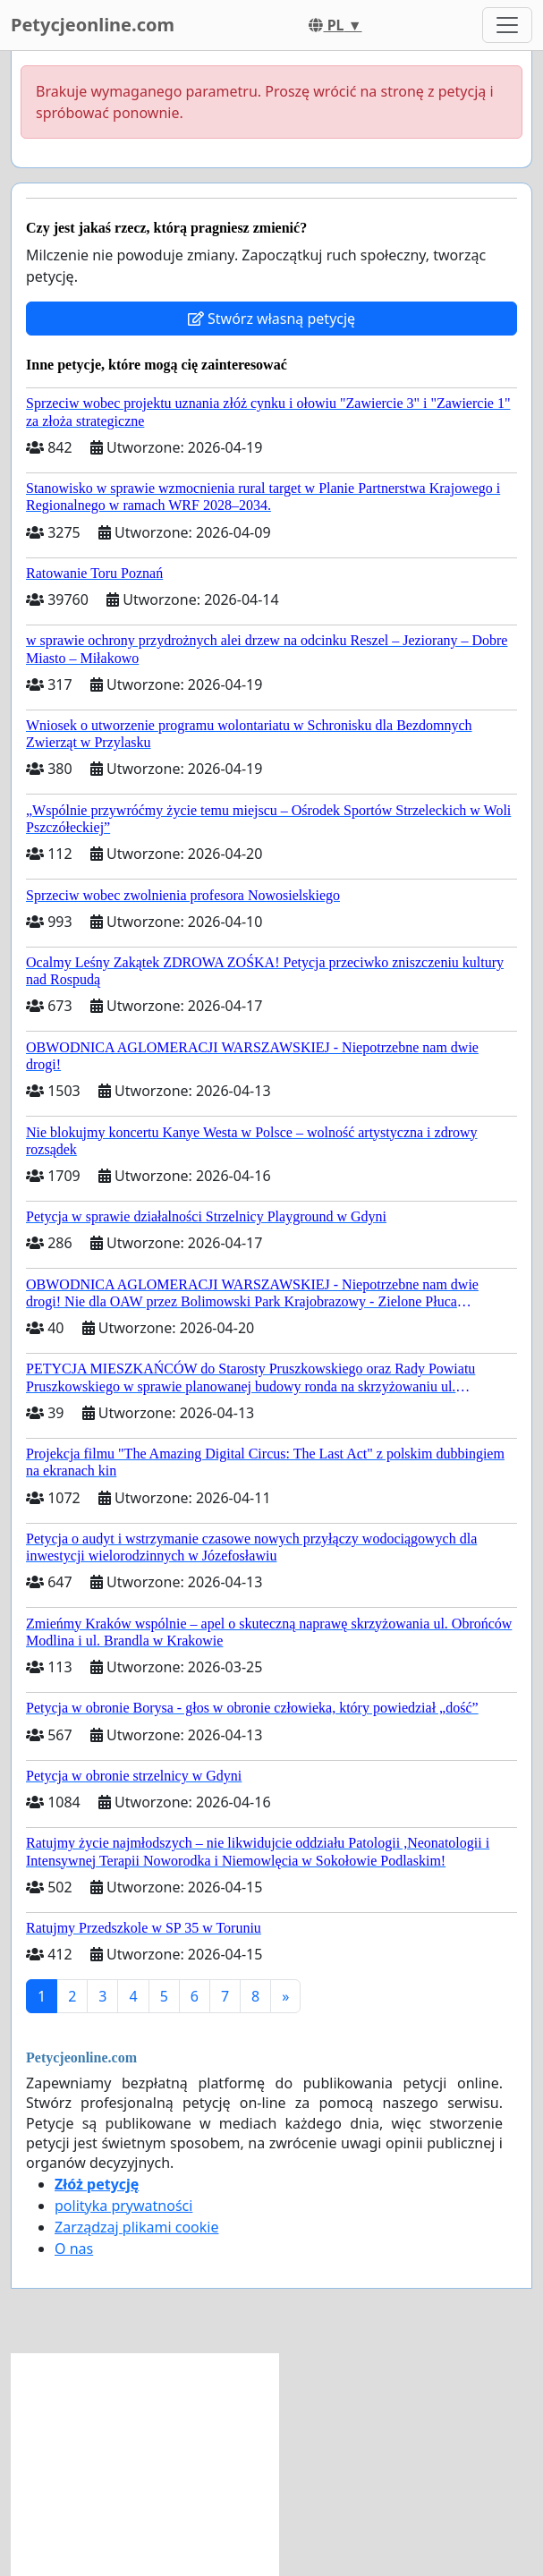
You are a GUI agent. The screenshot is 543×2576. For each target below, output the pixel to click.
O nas (74, 2248)
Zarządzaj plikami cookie (136, 2227)
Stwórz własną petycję (271, 318)
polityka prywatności (123, 2205)
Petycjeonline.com (92, 25)
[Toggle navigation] (507, 25)
